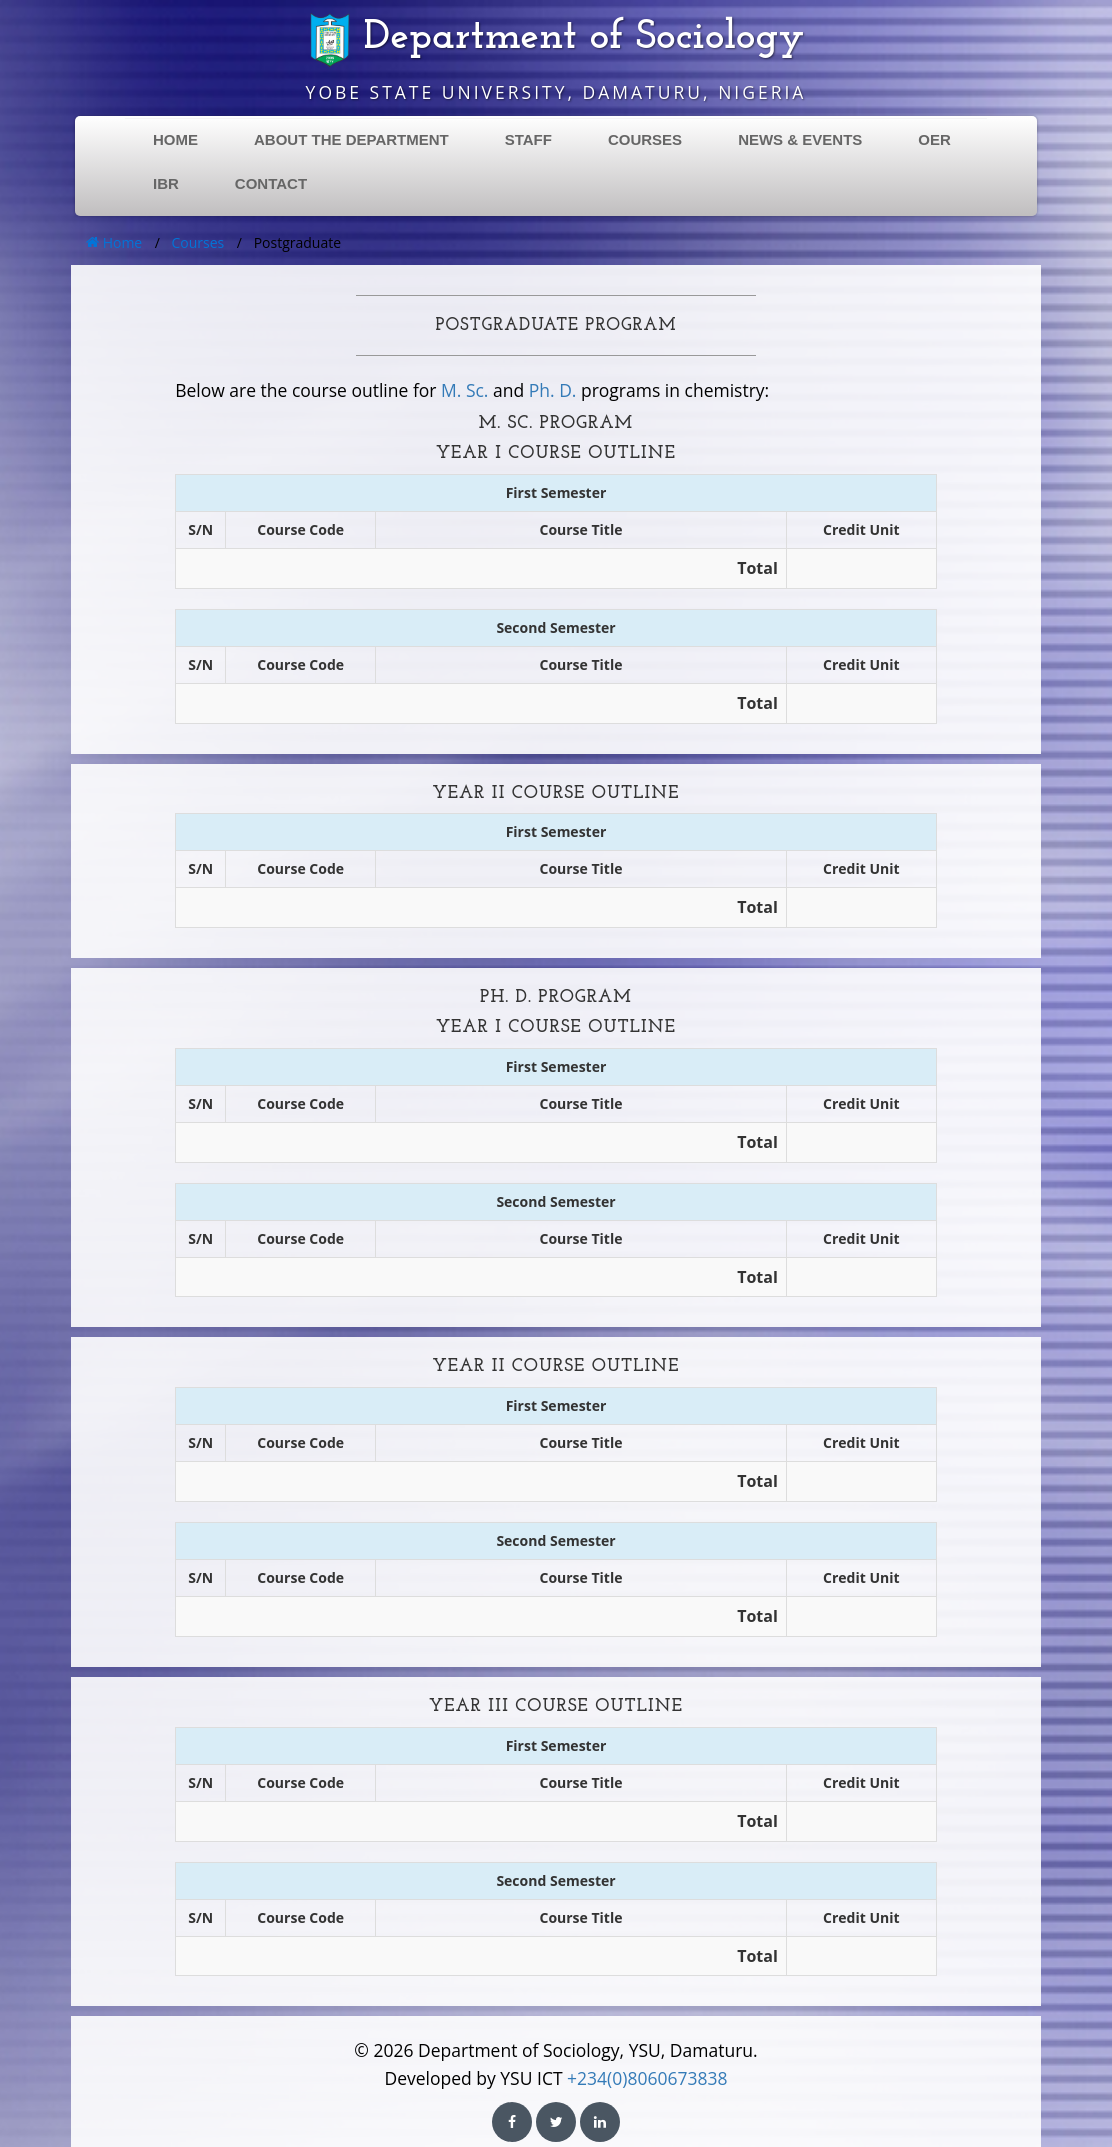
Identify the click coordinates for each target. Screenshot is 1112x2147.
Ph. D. (553, 390)
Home (114, 242)
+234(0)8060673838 (647, 2078)
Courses (198, 242)
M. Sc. (464, 390)
